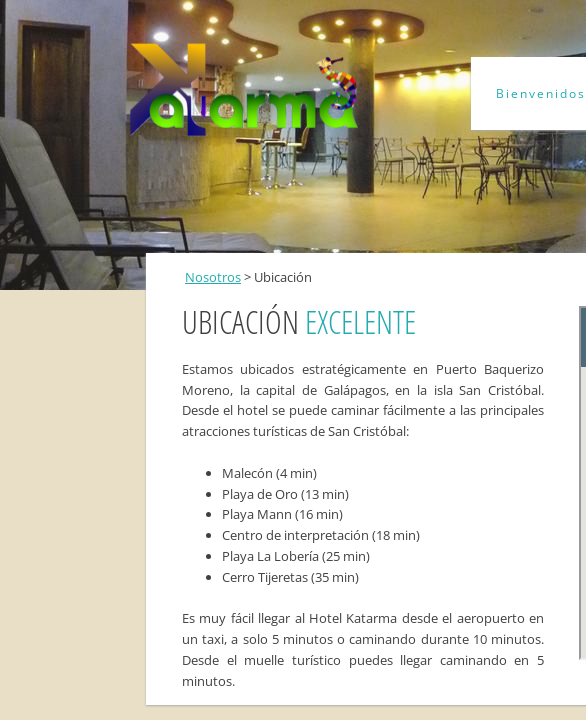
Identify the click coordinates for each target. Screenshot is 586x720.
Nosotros (213, 277)
